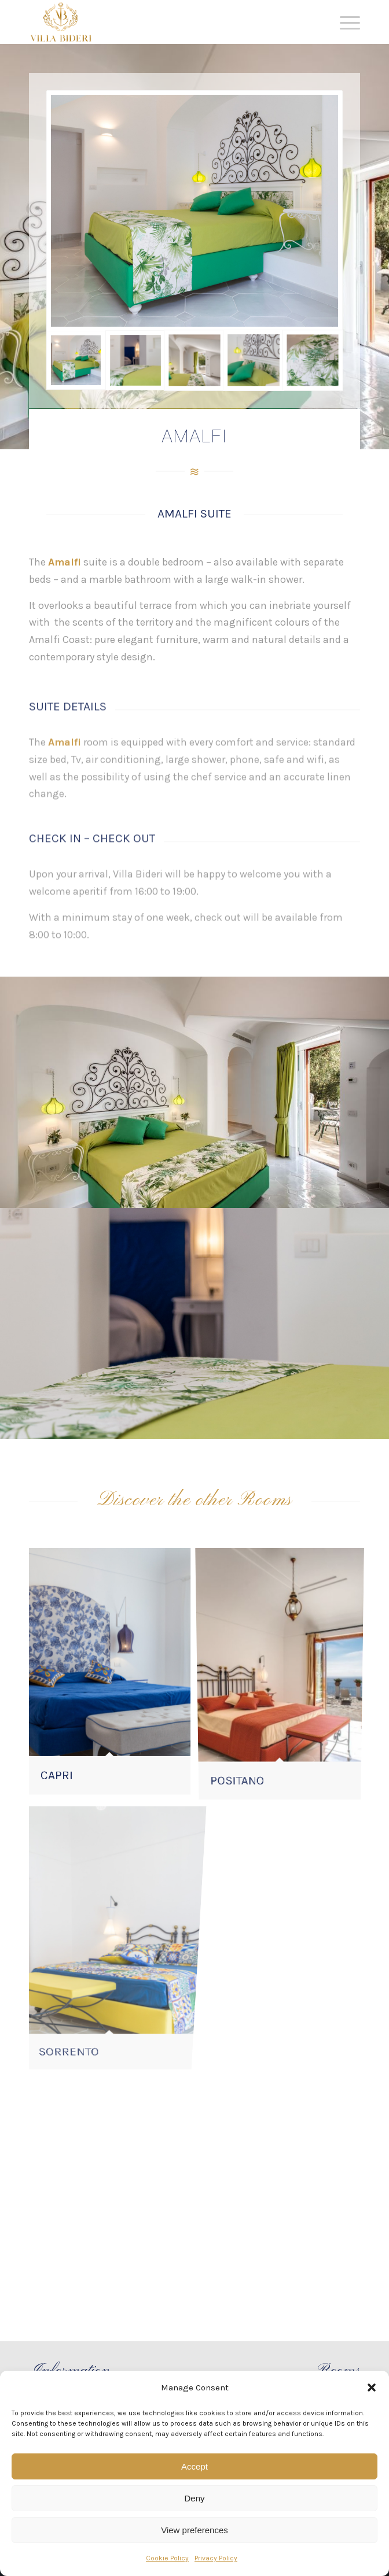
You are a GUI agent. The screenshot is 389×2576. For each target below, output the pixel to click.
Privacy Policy (216, 2558)
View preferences (194, 2530)
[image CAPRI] (114, 1675)
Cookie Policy (167, 2558)
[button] (371, 2387)
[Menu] (344, 23)
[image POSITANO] (284, 1675)
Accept (194, 2466)
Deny (194, 2498)
